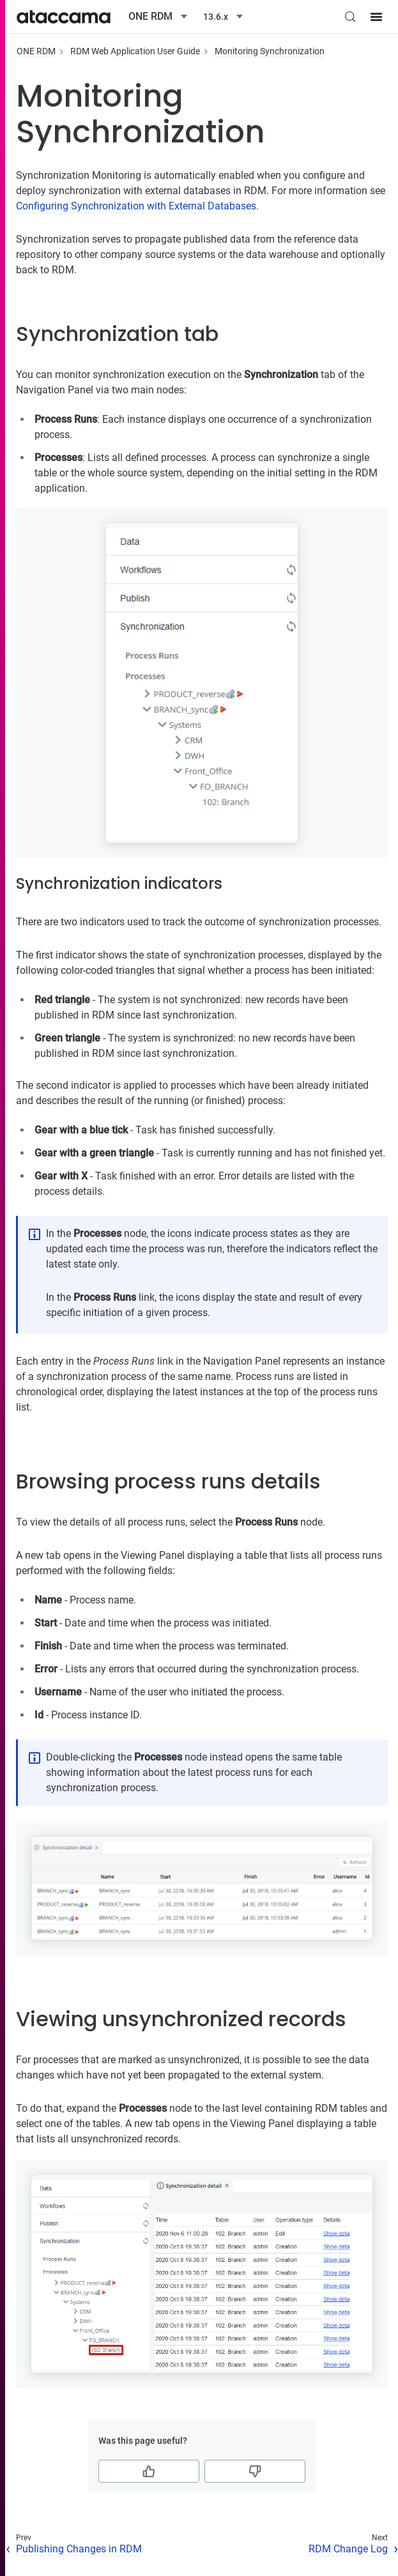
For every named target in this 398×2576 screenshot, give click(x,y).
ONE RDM (36, 51)
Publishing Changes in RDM (79, 2549)
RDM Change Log (348, 2549)
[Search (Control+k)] (350, 16)
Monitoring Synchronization (270, 51)
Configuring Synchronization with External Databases (136, 206)
